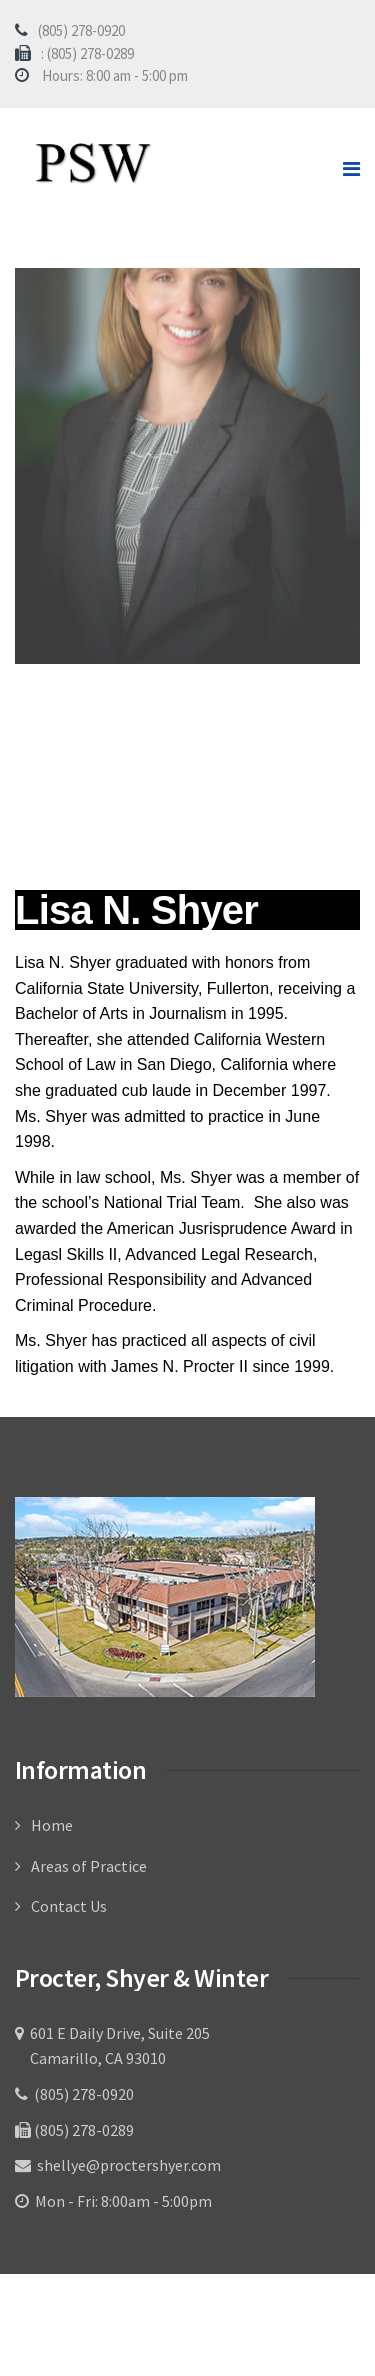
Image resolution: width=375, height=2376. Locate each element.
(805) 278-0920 (81, 30)
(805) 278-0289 (82, 2130)
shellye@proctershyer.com (127, 2165)
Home (52, 1825)
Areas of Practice (89, 1866)
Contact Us (69, 1906)
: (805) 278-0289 (87, 53)
